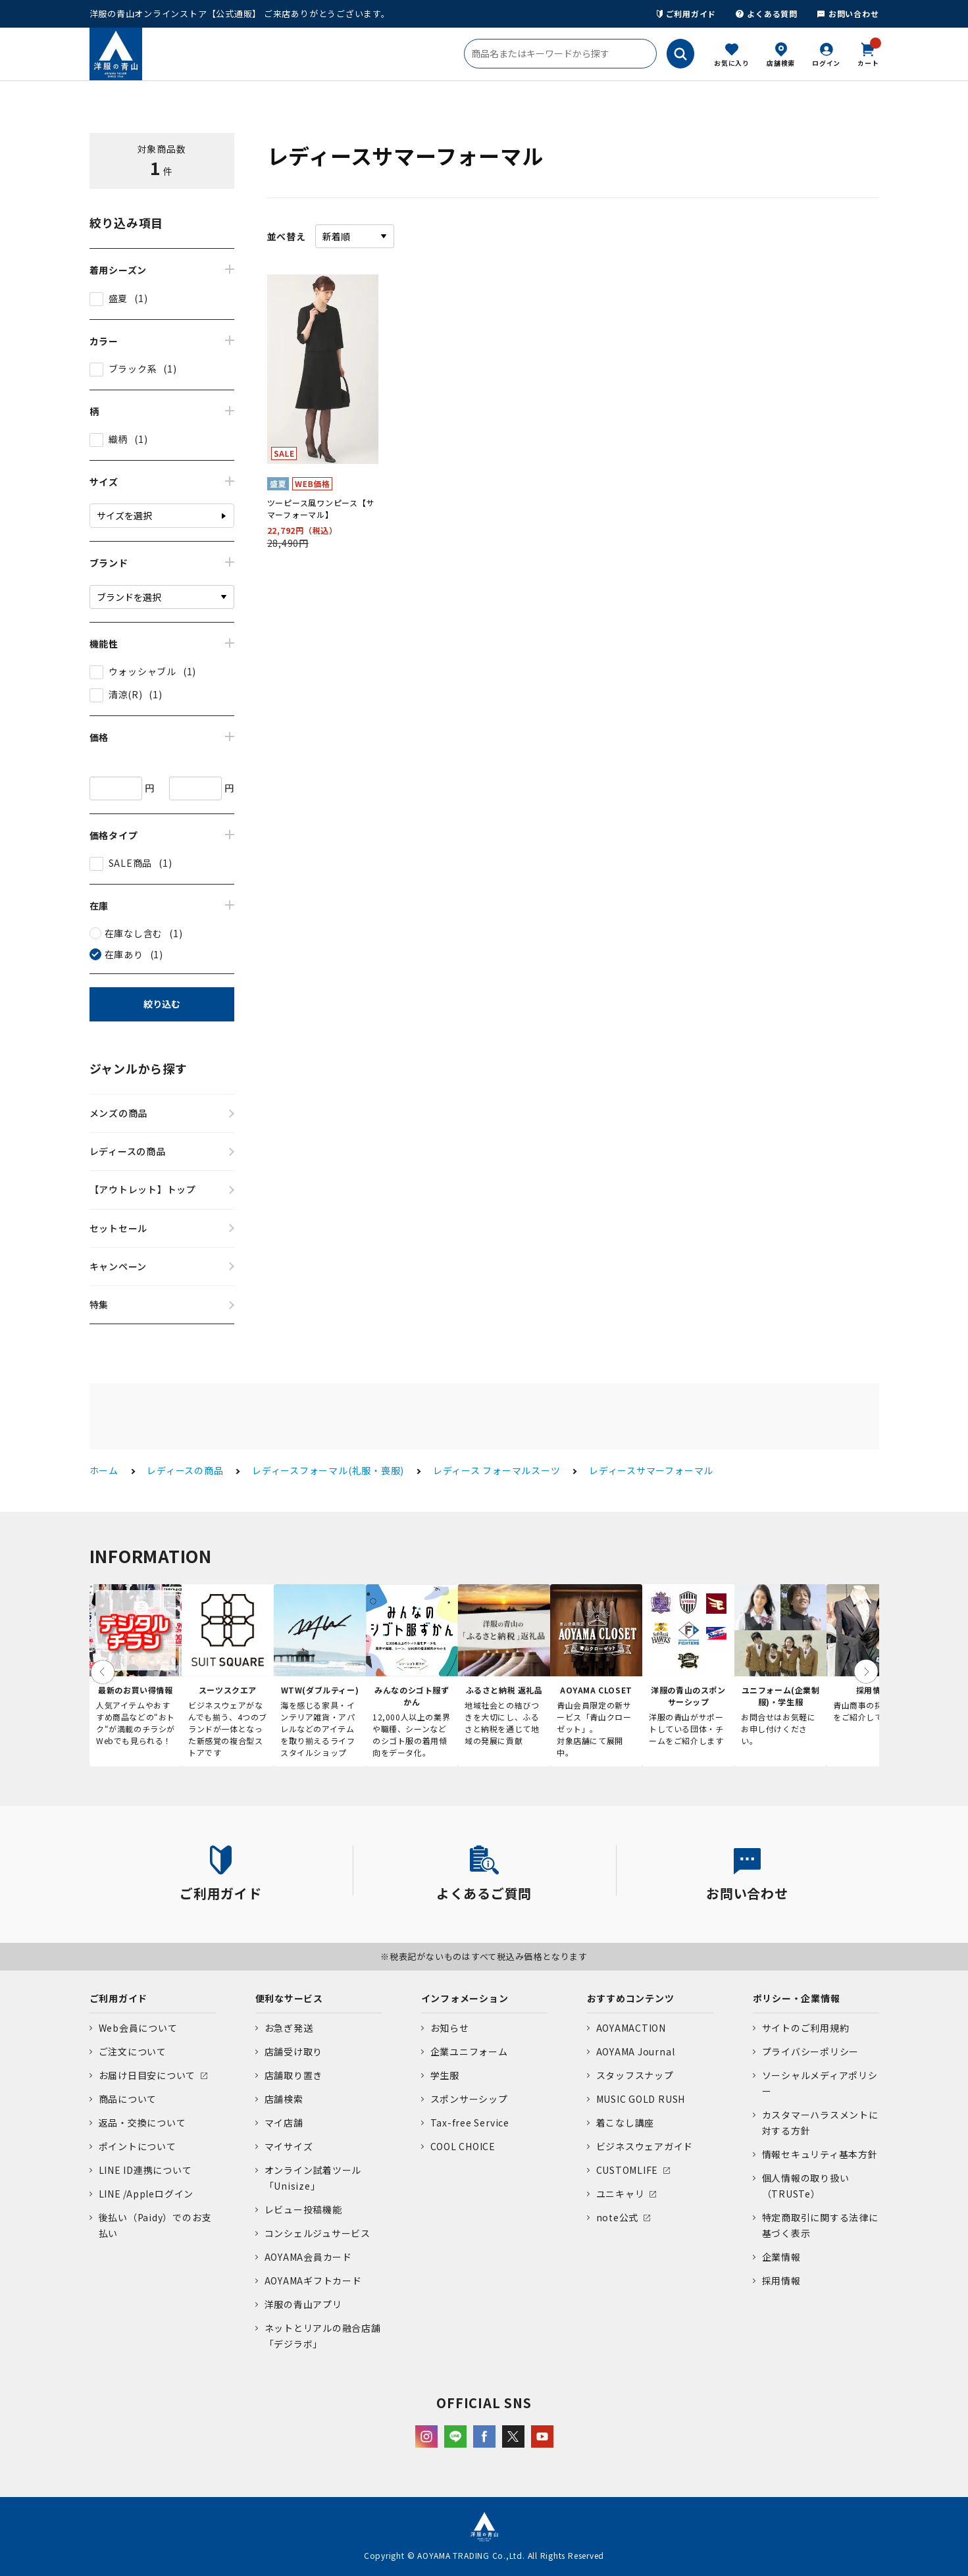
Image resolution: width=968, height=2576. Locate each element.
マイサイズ (289, 2146)
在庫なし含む (134, 933)
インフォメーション (465, 1998)
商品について (128, 2098)
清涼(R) (126, 694)
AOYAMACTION (631, 2027)
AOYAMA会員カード (308, 2256)
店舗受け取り (294, 2051)
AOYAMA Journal (635, 2051)
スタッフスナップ (635, 2075)
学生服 (444, 2075)
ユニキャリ (620, 2193)
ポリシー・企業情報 (796, 1998)
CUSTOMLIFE (627, 2170)
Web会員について (138, 2027)
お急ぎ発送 (289, 2027)
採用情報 (781, 2280)
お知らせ (449, 2027)
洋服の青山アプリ (303, 2304)
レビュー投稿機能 (303, 2209)
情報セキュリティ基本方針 (820, 2154)
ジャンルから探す (138, 1068)
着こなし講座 (625, 2122)
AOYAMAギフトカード (313, 2280)
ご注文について (132, 2051)
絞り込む (161, 1003)
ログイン (826, 63)
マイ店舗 (284, 2122)
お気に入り (732, 63)
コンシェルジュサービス (317, 2233)
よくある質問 (767, 13)
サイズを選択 (124, 515)
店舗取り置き (294, 2075)
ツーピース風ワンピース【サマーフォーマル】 (321, 508)
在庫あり (124, 954)
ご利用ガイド (687, 13)
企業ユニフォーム (469, 2051)
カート (868, 53)
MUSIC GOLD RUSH (641, 2098)
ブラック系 (133, 368)
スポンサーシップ (469, 2098)
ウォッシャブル (142, 671)
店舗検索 (781, 63)
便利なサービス (289, 1998)
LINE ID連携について (145, 2170)
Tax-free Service (469, 2122)
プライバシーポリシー (810, 2051)
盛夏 (118, 298)
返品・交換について (142, 2122)
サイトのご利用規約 (806, 2027)
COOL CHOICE (463, 2146)
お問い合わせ (848, 13)
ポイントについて (137, 2146)
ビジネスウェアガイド (645, 2146)
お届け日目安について (147, 2075)
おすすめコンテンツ (631, 1998)
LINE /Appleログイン (146, 2193)
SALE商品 (131, 862)
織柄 (118, 439)
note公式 (617, 2217)
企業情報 (781, 2256)
